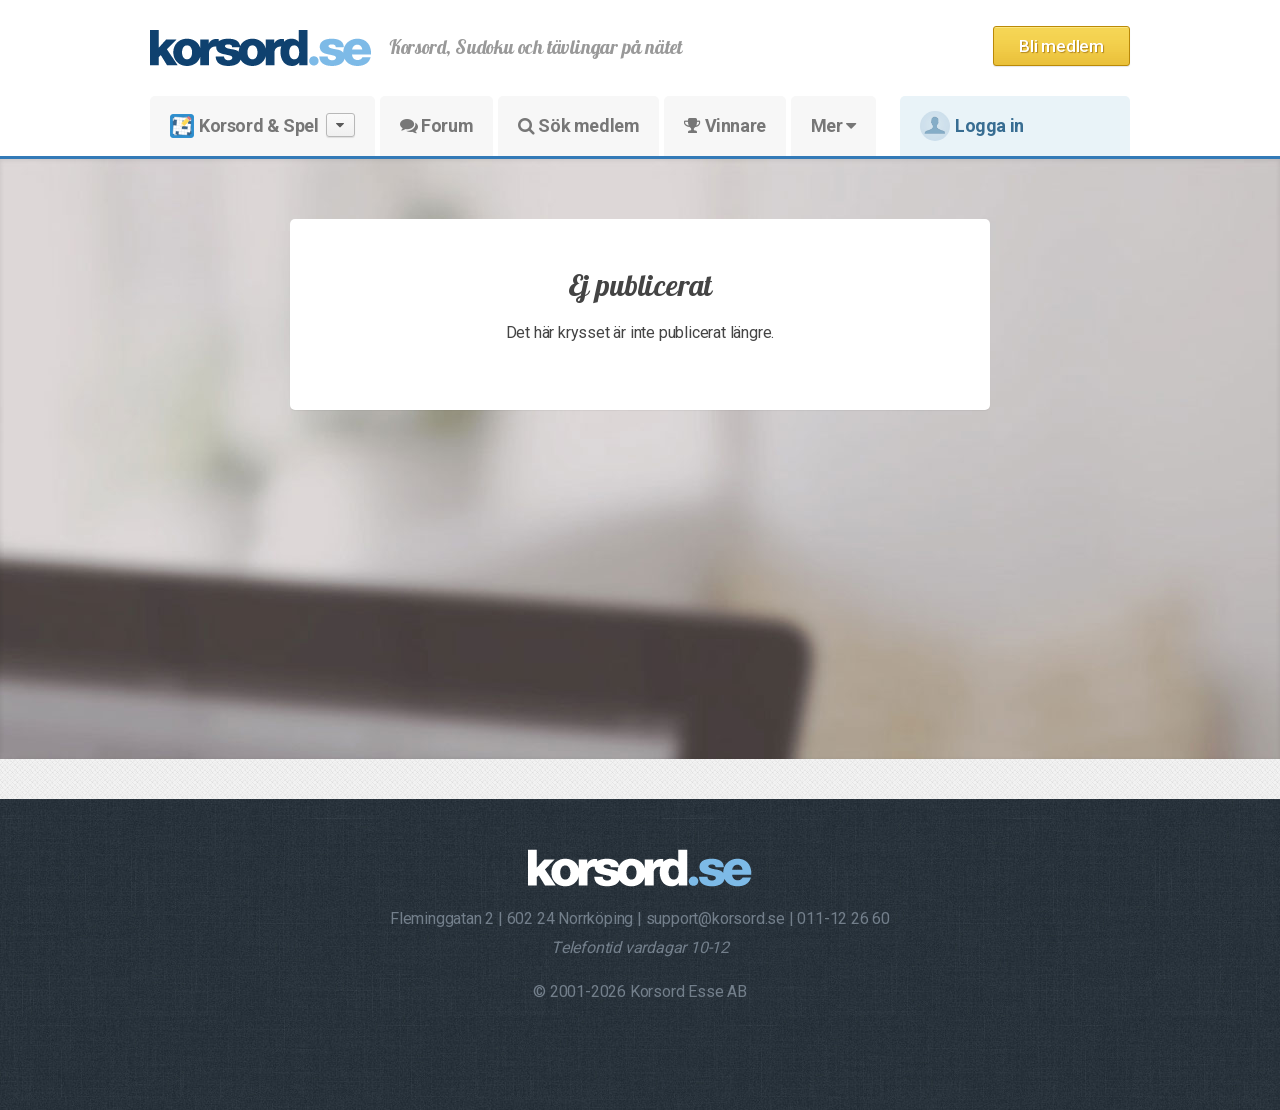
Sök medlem (578, 125)
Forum (436, 125)
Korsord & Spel (262, 125)
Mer (833, 125)
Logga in (972, 126)
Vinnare (724, 125)
